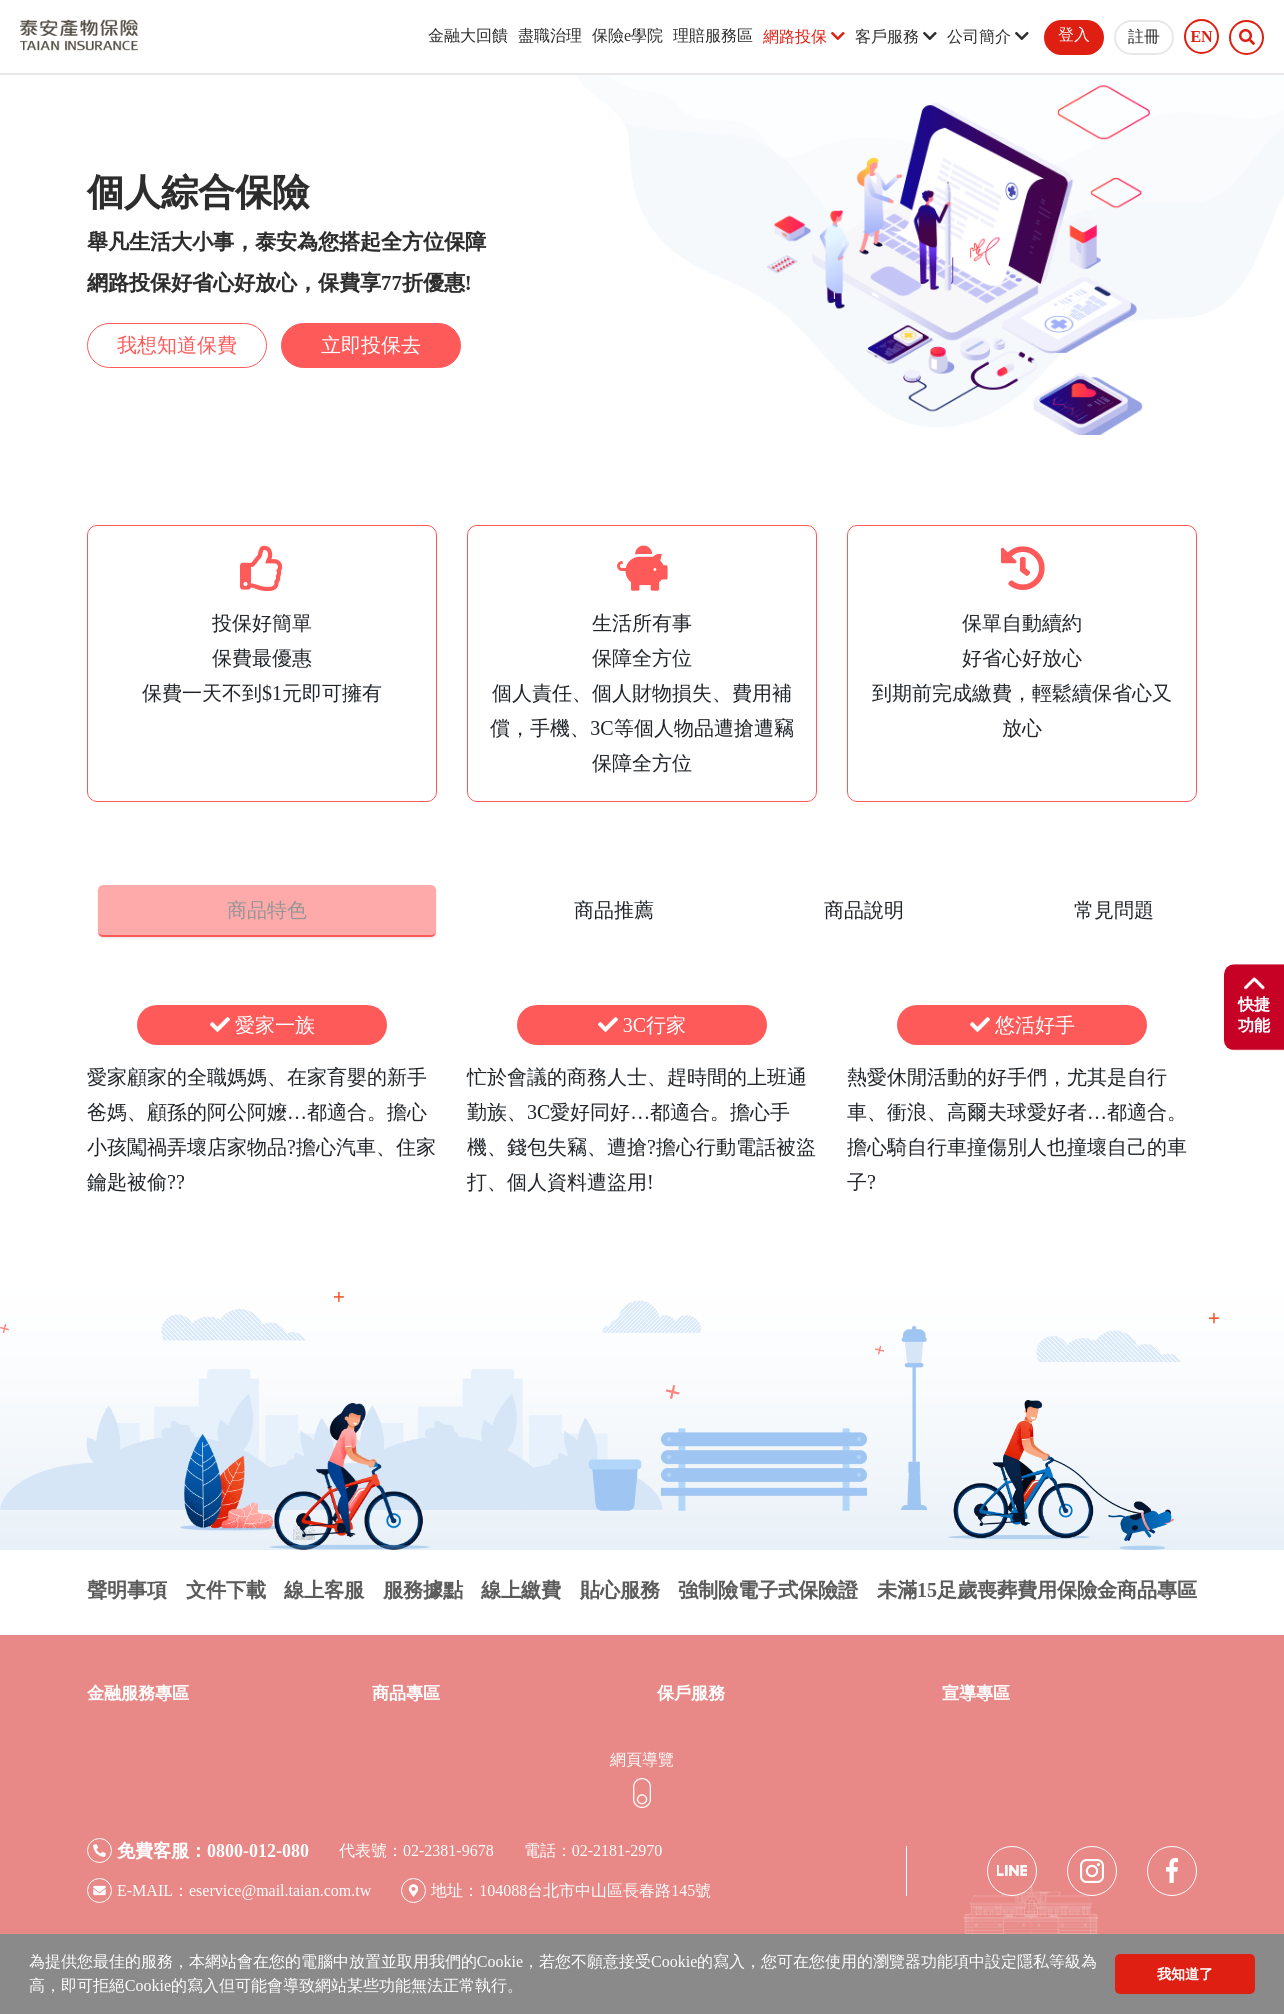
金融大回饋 (468, 35)
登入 (1074, 34)
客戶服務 (896, 36)
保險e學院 (627, 35)
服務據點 (423, 1585)
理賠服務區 (713, 35)
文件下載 (226, 1585)
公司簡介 (988, 36)
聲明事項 (127, 1585)
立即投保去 (371, 345)
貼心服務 (620, 1585)
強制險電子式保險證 (768, 1585)
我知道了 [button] (1185, 1974)
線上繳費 (521, 1585)
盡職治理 (550, 35)
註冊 (1144, 36)
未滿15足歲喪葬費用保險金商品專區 (1037, 1585)
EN (1201, 37)
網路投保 (804, 36)
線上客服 (324, 1585)
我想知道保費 (177, 345)
